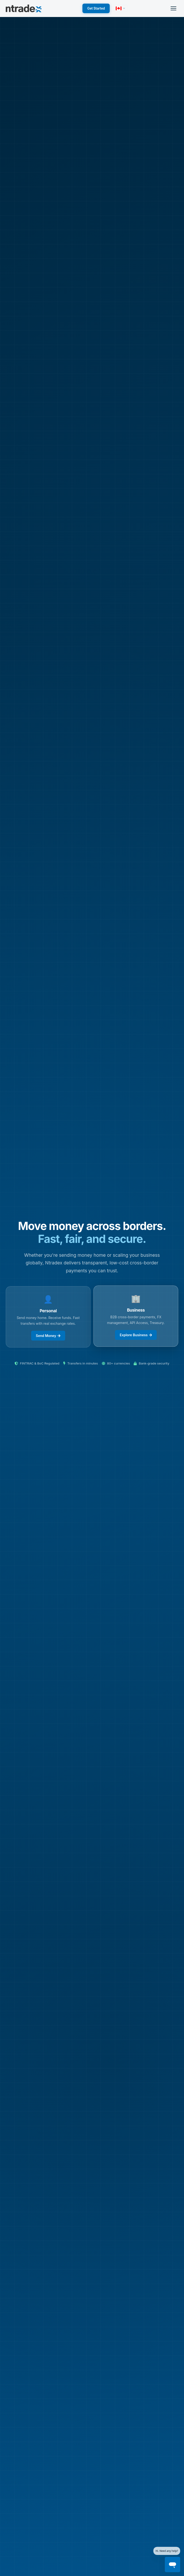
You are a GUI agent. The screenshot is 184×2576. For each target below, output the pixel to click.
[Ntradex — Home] (23, 8)
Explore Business (136, 1335)
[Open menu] (173, 8)
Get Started (96, 8)
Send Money (48, 1336)
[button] (120, 8)
